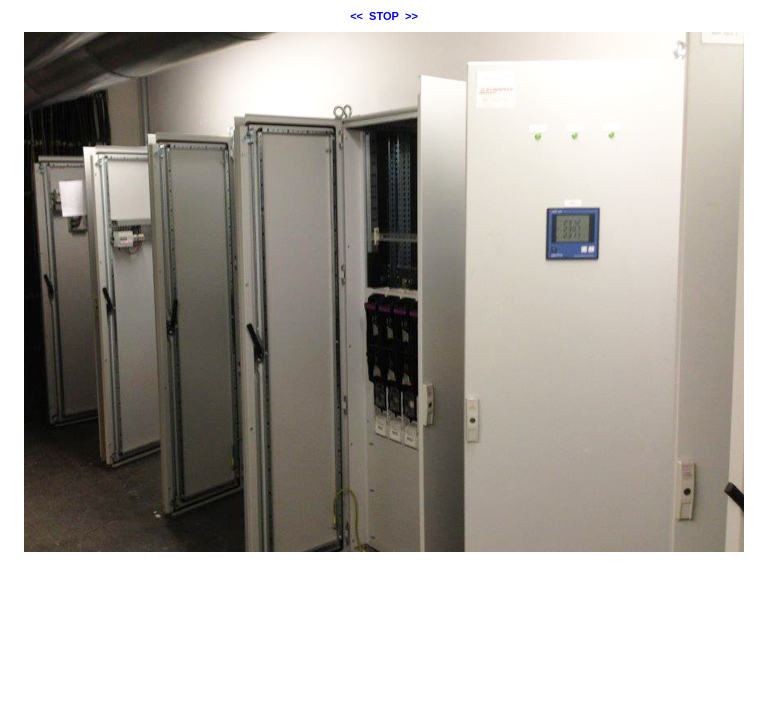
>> (411, 16)
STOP (384, 16)
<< (356, 16)
